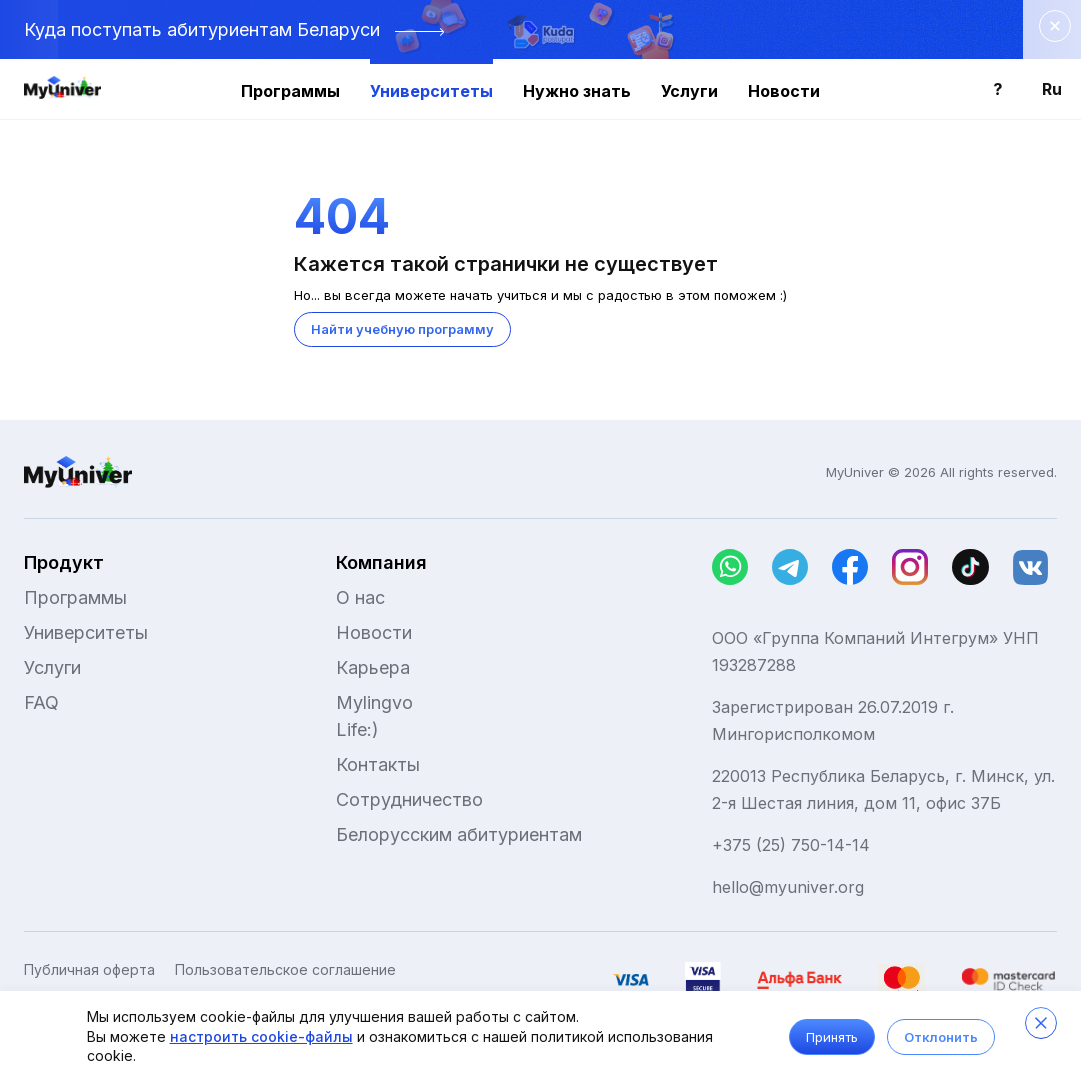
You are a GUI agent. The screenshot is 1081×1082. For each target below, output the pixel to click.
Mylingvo (374, 702)
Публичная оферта (89, 970)
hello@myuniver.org (788, 887)
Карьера (373, 667)
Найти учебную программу (402, 329)
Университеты (431, 91)
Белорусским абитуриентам (459, 834)
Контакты (378, 764)
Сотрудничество (409, 799)
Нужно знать (577, 91)
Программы (290, 91)
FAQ (41, 702)
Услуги (689, 91)
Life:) (357, 729)
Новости (784, 91)
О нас (360, 597)
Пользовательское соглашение (285, 970)
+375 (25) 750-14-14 (791, 845)
